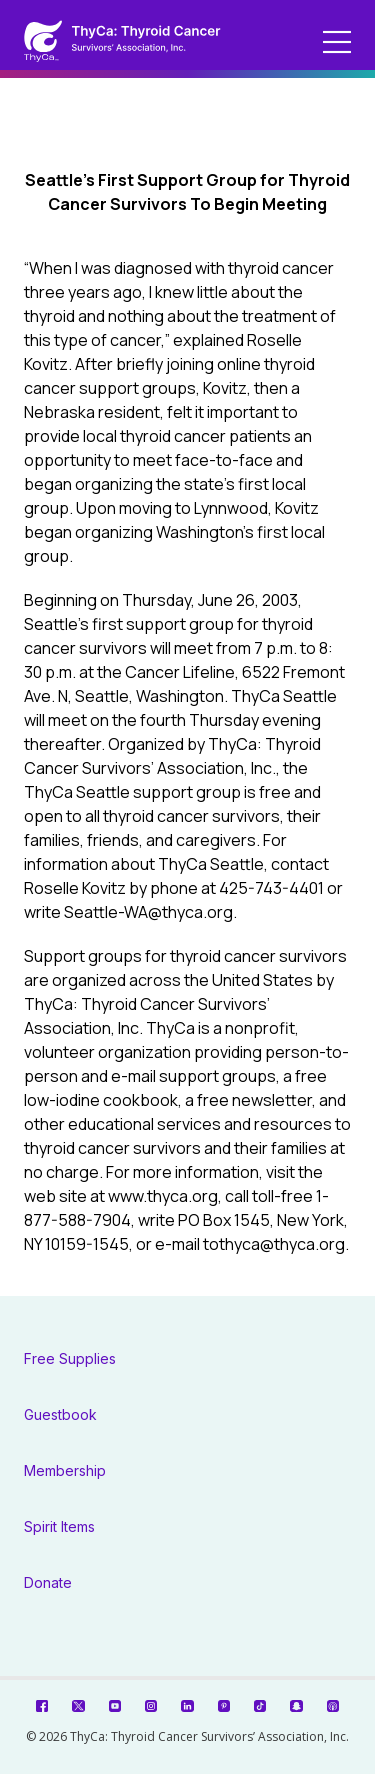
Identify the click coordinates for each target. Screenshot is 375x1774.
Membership (65, 1470)
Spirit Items (59, 1526)
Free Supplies (70, 1358)
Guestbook (60, 1414)
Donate (48, 1582)
